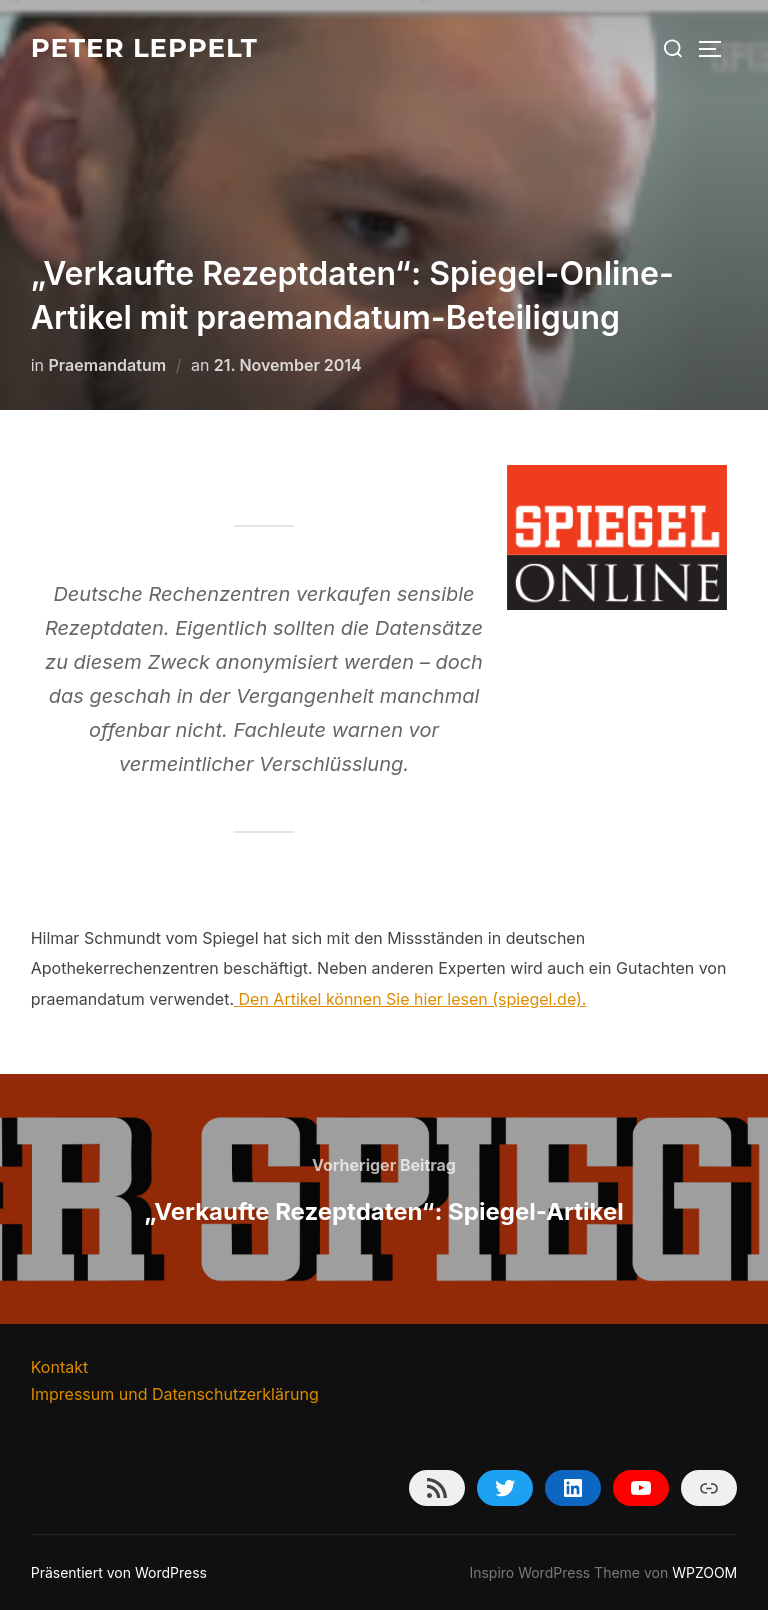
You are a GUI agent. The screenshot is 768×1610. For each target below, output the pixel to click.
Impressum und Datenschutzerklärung (175, 1394)
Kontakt (59, 1367)
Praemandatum (108, 365)
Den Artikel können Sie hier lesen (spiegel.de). (413, 999)
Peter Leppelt (144, 48)
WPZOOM (704, 1572)
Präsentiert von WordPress (119, 1572)
